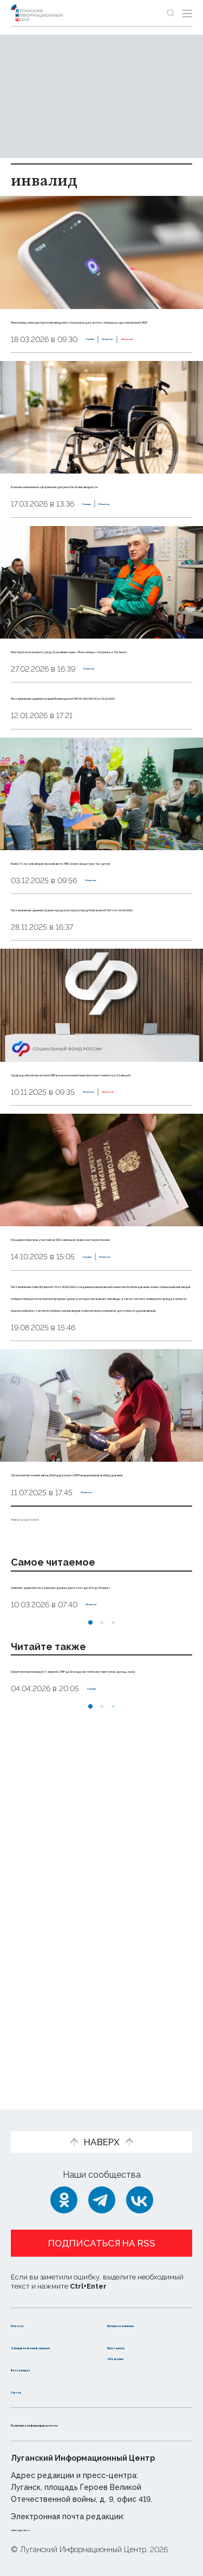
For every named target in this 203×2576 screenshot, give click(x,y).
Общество (73, 375)
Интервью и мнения (134, 2307)
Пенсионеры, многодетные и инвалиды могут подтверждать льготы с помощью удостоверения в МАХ (101, 332)
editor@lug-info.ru (47, 2528)
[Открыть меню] (187, 13)
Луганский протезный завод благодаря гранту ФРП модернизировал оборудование (101, 1749)
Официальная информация (42, 2340)
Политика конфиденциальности (83, 2424)
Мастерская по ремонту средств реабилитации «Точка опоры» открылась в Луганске (88, 710)
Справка (27, 375)
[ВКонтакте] (139, 2177)
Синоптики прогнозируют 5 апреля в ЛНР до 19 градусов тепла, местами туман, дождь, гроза (95, 1993)
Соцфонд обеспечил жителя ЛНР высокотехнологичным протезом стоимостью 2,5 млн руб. (88, 1217)
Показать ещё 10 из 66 (57, 1805)
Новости (30, 2302)
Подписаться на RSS (101, 2221)
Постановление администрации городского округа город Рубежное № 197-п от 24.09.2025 (100, 1028)
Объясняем (133, 2357)
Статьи (26, 2391)
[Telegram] (101, 2177)
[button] (90, 1933)
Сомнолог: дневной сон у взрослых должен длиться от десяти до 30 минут (92, 1885)
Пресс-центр (137, 2335)
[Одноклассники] (63, 2177)
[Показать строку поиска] (170, 13)
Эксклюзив (122, 375)
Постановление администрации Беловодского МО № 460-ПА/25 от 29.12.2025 (92, 781)
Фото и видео (42, 2368)
